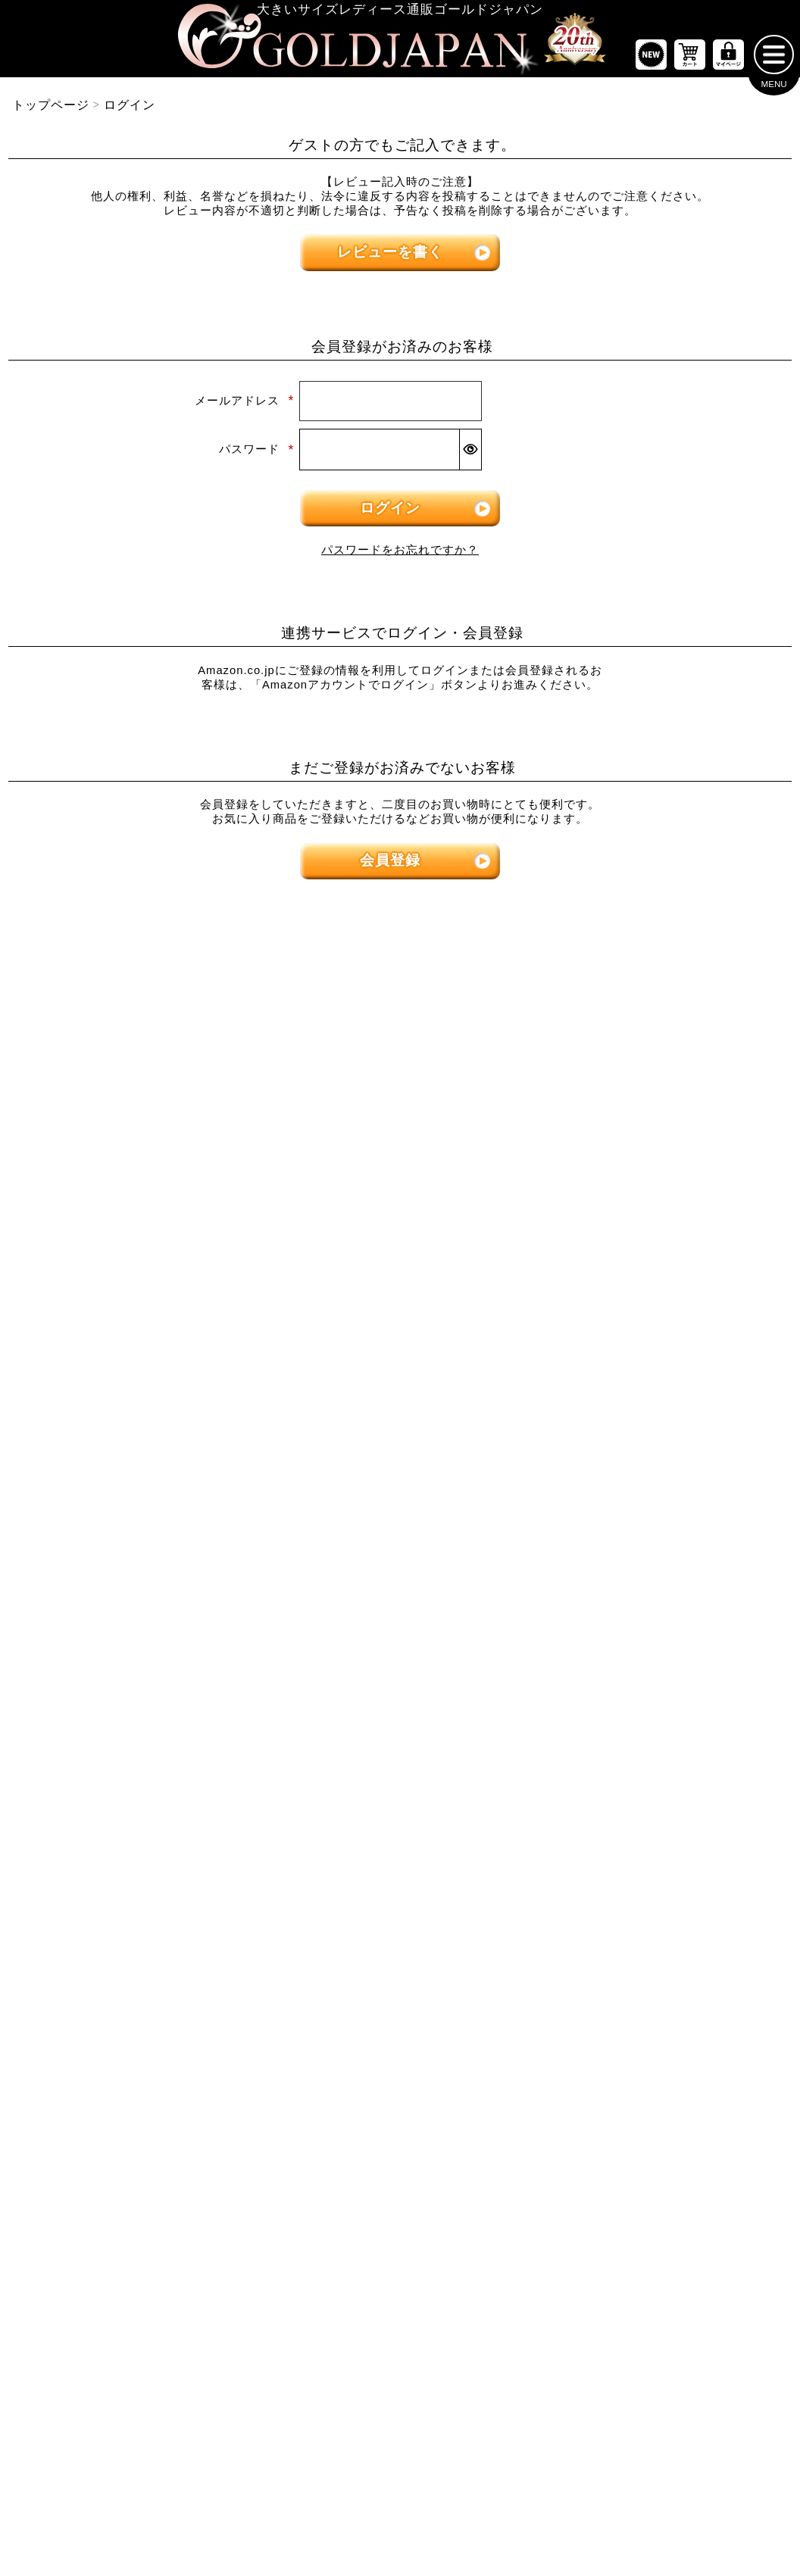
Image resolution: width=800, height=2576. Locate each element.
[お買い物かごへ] (689, 60)
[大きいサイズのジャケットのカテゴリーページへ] (399, 1550)
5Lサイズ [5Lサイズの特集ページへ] (466, 1020)
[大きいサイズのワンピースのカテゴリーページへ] (399, 1141)
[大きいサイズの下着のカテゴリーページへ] (667, 1793)
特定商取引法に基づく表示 (319, 2508)
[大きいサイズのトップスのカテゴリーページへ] (133, 1141)
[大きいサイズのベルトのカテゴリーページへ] (667, 1745)
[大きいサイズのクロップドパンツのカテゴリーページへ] (667, 1243)
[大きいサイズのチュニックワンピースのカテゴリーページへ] (399, 1292)
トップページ (50, 111)
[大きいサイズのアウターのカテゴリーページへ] (399, 1449)
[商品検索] (757, 2003)
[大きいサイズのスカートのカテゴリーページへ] (133, 1449)
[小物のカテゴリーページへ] (667, 1696)
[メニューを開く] (774, 61)
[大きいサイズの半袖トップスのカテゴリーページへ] (133, 1194)
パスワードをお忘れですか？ (400, 556)
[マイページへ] (728, 60)
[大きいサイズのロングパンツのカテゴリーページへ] (667, 1292)
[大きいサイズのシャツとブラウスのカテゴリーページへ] (133, 1292)
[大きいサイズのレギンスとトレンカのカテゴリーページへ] (667, 1340)
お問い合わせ (512, 2508)
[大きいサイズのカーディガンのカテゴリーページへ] (399, 1501)
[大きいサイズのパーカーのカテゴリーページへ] (399, 1599)
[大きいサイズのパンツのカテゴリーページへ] (667, 1141)
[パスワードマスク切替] (470, 456)
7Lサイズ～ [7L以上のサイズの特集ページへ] (734, 1020)
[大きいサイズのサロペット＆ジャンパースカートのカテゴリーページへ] (399, 1340)
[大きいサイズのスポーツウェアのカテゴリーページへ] (667, 1550)
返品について (432, 2508)
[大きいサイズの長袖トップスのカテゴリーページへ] (133, 1243)
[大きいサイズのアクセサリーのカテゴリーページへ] (667, 1843)
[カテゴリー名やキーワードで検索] (585, 2003)
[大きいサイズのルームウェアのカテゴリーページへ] (667, 1647)
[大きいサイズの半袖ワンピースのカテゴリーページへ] (399, 1243)
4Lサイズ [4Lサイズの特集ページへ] (333, 1020)
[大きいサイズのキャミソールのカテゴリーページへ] (133, 1340)
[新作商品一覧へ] (651, 60)
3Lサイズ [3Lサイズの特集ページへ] (199, 1020)
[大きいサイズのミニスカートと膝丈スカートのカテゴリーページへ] (133, 1501)
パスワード (257, 456)
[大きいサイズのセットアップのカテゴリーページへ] (667, 1599)
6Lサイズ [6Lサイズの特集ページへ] (601, 1020)
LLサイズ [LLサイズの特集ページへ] (66, 1020)
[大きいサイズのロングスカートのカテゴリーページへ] (133, 1550)
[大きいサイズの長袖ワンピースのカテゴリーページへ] (399, 1194)
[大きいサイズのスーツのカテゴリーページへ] (667, 1501)
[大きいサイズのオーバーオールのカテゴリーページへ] (399, 1389)
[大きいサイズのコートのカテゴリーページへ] (399, 1647)
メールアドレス (245, 407)
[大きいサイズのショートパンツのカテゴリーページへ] (667, 1194)
